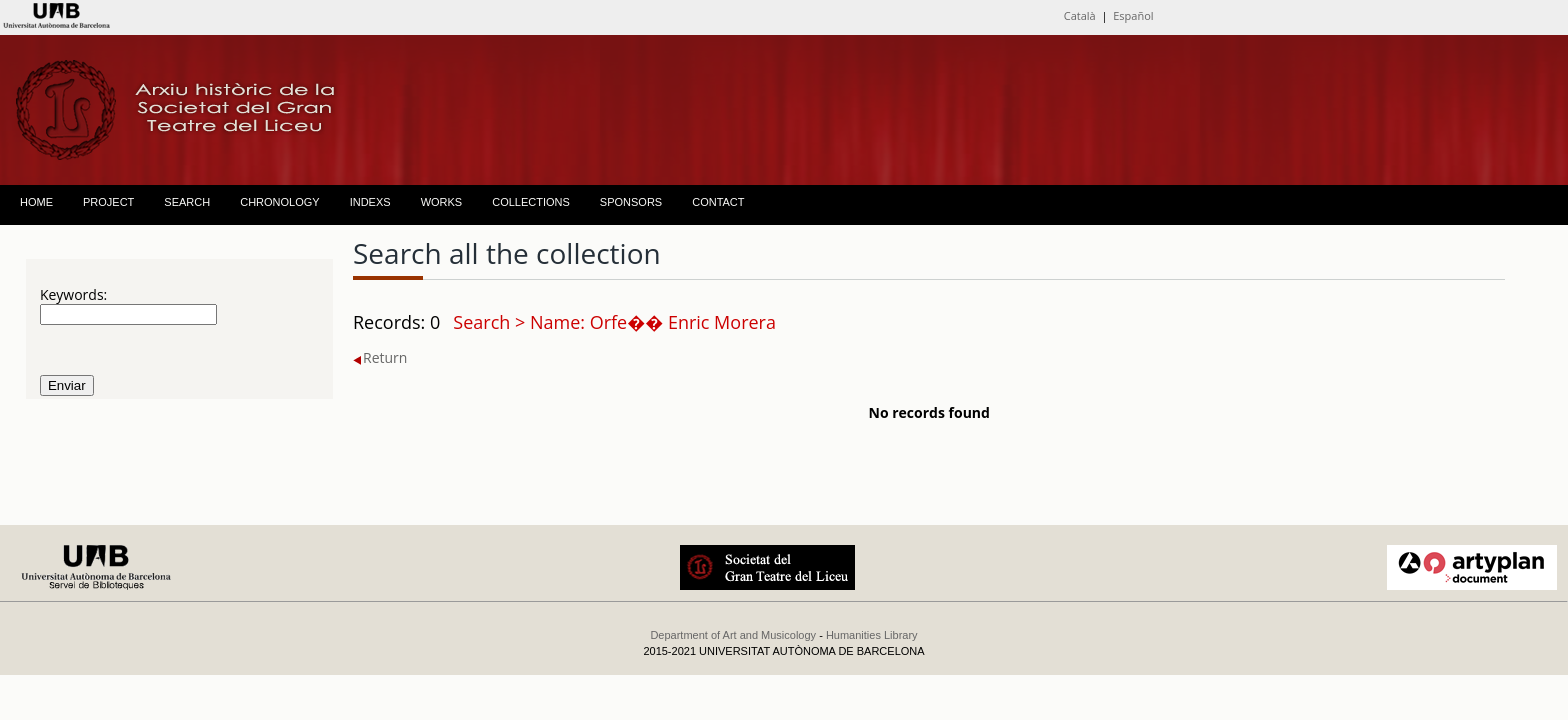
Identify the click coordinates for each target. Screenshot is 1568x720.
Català (1080, 15)
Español (1133, 15)
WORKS (442, 202)
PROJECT (108, 202)
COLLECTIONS (531, 202)
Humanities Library (872, 635)
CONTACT (718, 202)
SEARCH (187, 202)
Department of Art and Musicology (733, 635)
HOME (36, 202)
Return (380, 357)
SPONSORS (631, 202)
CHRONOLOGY (279, 202)
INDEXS (370, 202)
